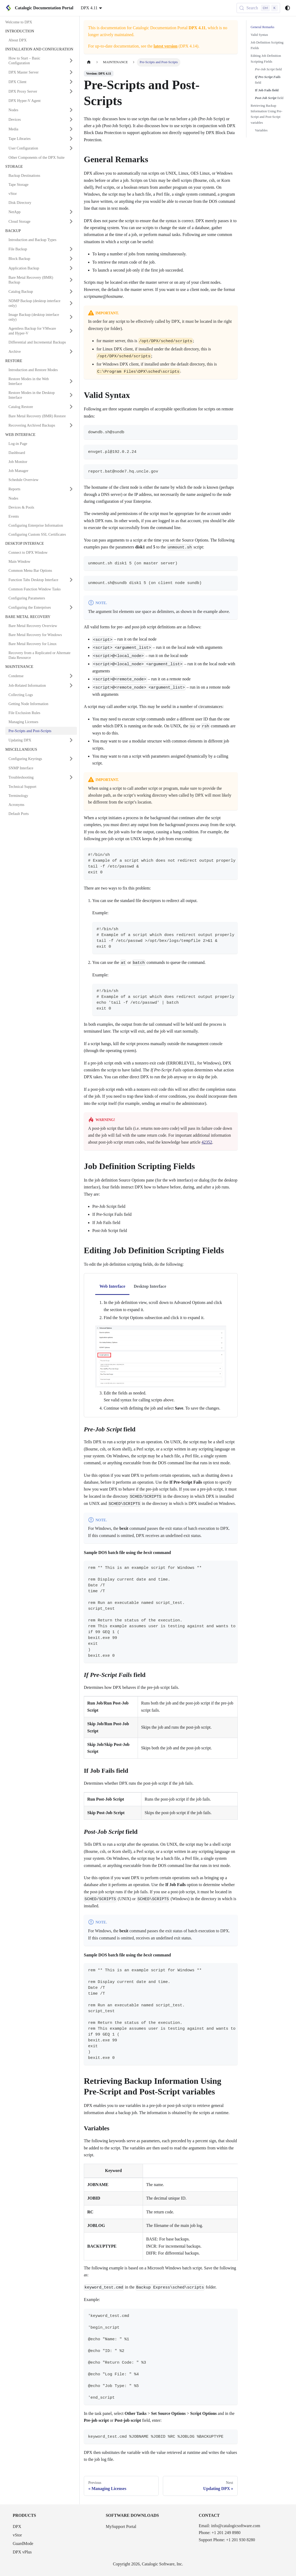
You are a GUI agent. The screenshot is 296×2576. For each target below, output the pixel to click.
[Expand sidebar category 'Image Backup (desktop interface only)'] (71, 317)
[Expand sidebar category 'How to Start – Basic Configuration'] (71, 60)
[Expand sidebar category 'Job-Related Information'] (71, 685)
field (268, 69)
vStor (17, 2535)
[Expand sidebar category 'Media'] (71, 129)
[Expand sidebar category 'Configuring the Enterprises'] (71, 607)
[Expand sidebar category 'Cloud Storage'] (71, 221)
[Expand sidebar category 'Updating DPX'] (71, 740)
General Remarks (262, 27)
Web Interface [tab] (112, 1286)
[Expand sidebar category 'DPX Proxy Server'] (71, 91)
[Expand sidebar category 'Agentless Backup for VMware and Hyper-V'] (71, 330)
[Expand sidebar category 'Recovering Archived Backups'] (71, 425)
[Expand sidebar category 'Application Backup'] (71, 268)
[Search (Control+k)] (258, 8)
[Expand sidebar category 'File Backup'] (71, 249)
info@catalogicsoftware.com (235, 2525)
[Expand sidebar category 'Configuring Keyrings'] (71, 758)
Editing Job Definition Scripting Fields (266, 58)
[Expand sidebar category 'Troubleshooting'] (71, 777)
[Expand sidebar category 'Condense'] (71, 676)
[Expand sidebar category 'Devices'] (71, 119)
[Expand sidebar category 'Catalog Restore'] (71, 406)
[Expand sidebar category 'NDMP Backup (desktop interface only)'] (71, 303)
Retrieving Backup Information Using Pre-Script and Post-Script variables (266, 114)
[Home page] (89, 62)
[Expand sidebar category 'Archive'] (71, 351)
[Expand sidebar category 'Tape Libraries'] (71, 138)
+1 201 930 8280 (240, 2540)
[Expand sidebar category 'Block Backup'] (71, 258)
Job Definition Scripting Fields (267, 45)
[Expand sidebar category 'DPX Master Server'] (71, 72)
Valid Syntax (259, 35)
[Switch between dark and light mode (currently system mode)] (287, 8)
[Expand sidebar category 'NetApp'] (71, 212)
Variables (261, 130)
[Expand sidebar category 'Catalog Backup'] (71, 291)
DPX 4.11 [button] (89, 8)
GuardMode (23, 2543)
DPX (17, 2526)
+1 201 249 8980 (226, 2532)
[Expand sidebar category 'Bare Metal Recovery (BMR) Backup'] (71, 279)
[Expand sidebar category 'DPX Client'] (71, 82)
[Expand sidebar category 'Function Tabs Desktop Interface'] (71, 580)
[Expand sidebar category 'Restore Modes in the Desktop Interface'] (71, 395)
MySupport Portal (121, 2526)
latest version (165, 46)
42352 (207, 1142)
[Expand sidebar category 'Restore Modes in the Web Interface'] (71, 381)
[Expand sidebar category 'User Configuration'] (71, 148)
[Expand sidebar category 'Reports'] (71, 489)
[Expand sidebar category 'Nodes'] (71, 110)
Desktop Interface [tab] (150, 1286)
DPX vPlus (22, 2552)
